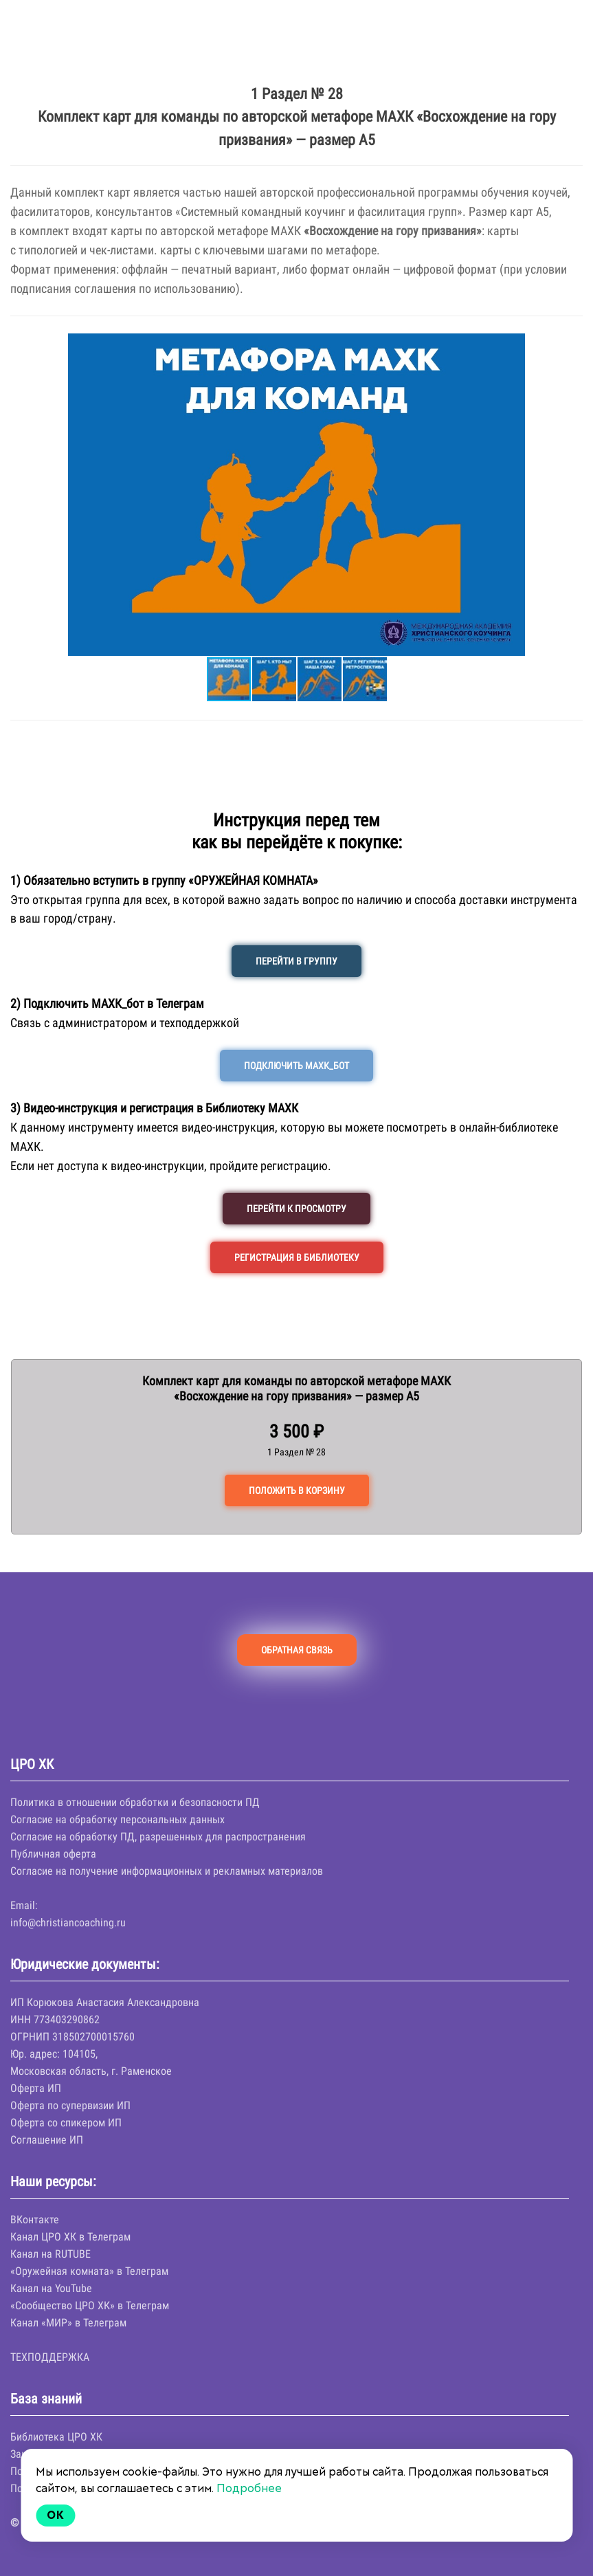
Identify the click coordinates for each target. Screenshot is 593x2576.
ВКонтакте (34, 2219)
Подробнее (249, 2488)
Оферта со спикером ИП (66, 2122)
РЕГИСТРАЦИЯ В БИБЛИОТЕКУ (296, 1257)
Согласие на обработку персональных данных (117, 1819)
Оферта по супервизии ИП (70, 2105)
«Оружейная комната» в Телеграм (89, 2271)
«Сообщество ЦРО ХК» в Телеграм (89, 2305)
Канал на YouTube (51, 2288)
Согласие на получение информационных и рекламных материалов (166, 1871)
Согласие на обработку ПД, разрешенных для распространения (158, 1836)
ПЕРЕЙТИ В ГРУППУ (296, 961)
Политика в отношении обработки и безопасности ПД (135, 1802)
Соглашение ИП (46, 2139)
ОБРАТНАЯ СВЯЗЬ (297, 1649)
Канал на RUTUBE (50, 2253)
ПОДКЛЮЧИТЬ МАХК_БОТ (296, 1065)
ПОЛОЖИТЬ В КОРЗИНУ (297, 1490)
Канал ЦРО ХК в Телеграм (70, 2236)
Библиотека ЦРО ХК (56, 2436)
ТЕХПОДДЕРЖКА (49, 2357)
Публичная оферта (53, 1853)
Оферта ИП (35, 2088)
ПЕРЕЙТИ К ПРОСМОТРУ (296, 1208)
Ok (56, 2515)
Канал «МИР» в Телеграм (68, 2322)
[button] (23, 494)
